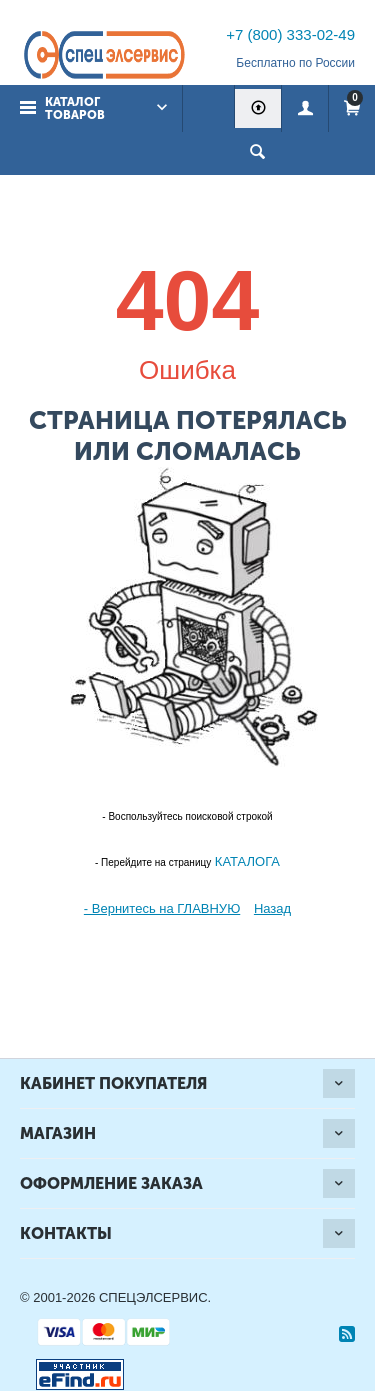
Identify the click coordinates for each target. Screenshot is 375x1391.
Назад (272, 908)
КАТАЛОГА (245, 861)
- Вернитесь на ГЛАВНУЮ (162, 908)
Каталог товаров (75, 108)
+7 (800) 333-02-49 (290, 34)
